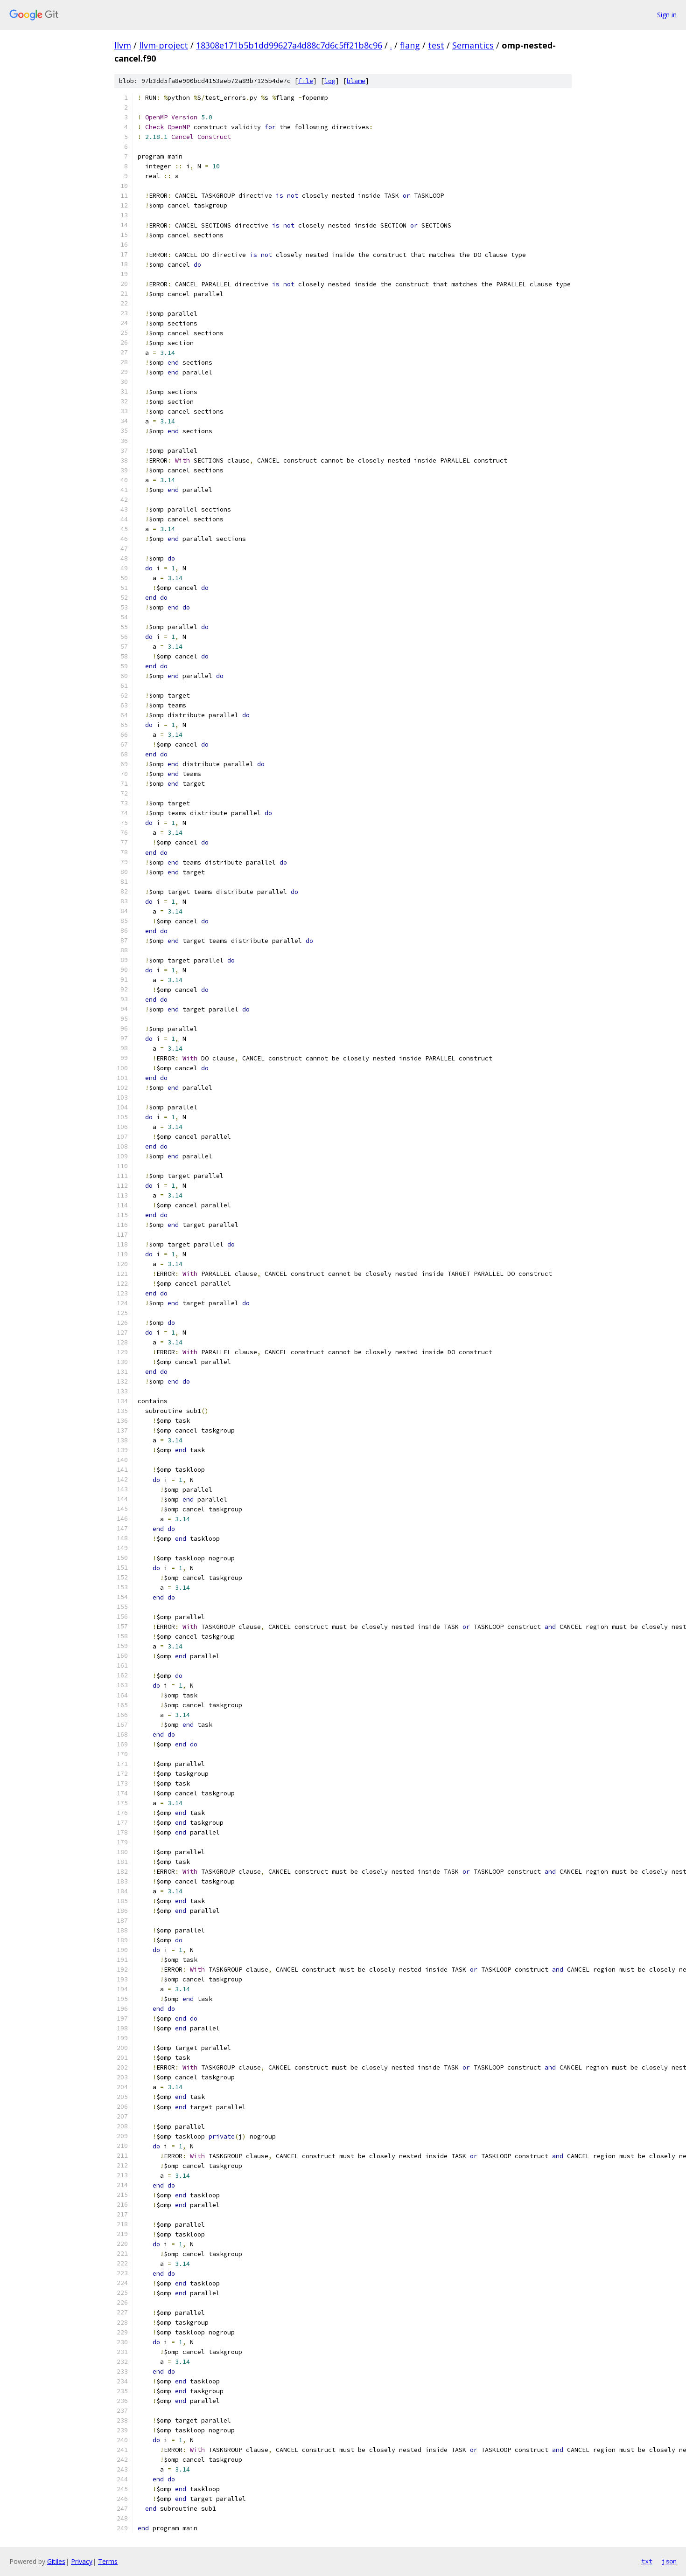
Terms (108, 2561)
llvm (122, 45)
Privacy (81, 2561)
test (436, 45)
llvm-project (163, 45)
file (305, 81)
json (669, 2561)
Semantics (473, 45)
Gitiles (56, 2561)
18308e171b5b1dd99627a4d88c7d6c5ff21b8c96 (289, 45)
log (330, 81)
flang (410, 45)
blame (356, 81)
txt (646, 2561)
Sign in (667, 14)
